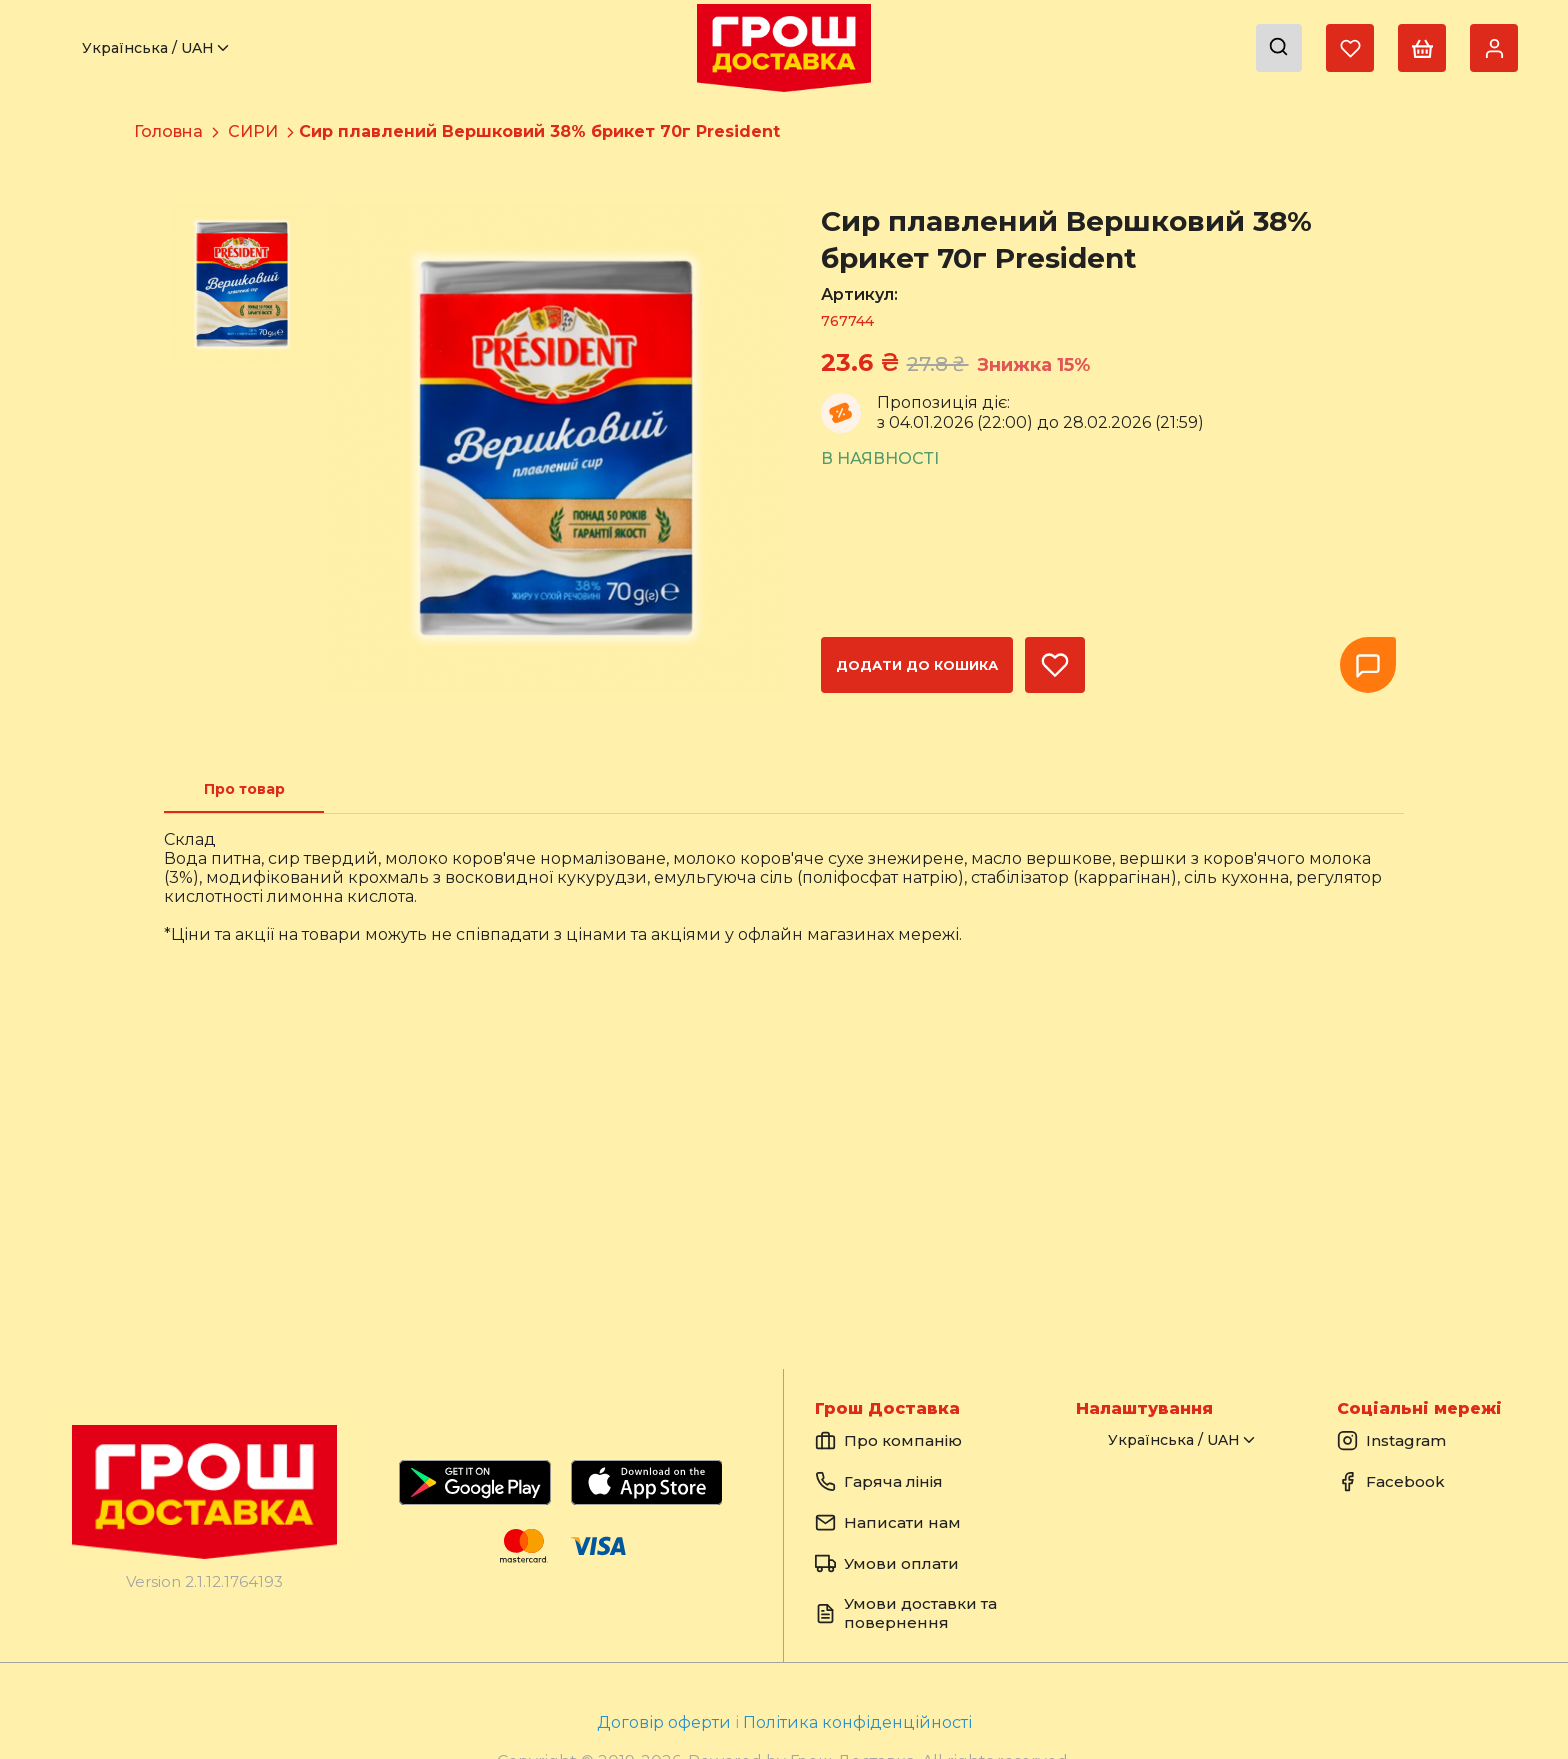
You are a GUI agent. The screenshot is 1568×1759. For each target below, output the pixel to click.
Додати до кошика (917, 665)
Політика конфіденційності (857, 1722)
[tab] (244, 789)
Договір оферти (666, 1722)
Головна (168, 131)
